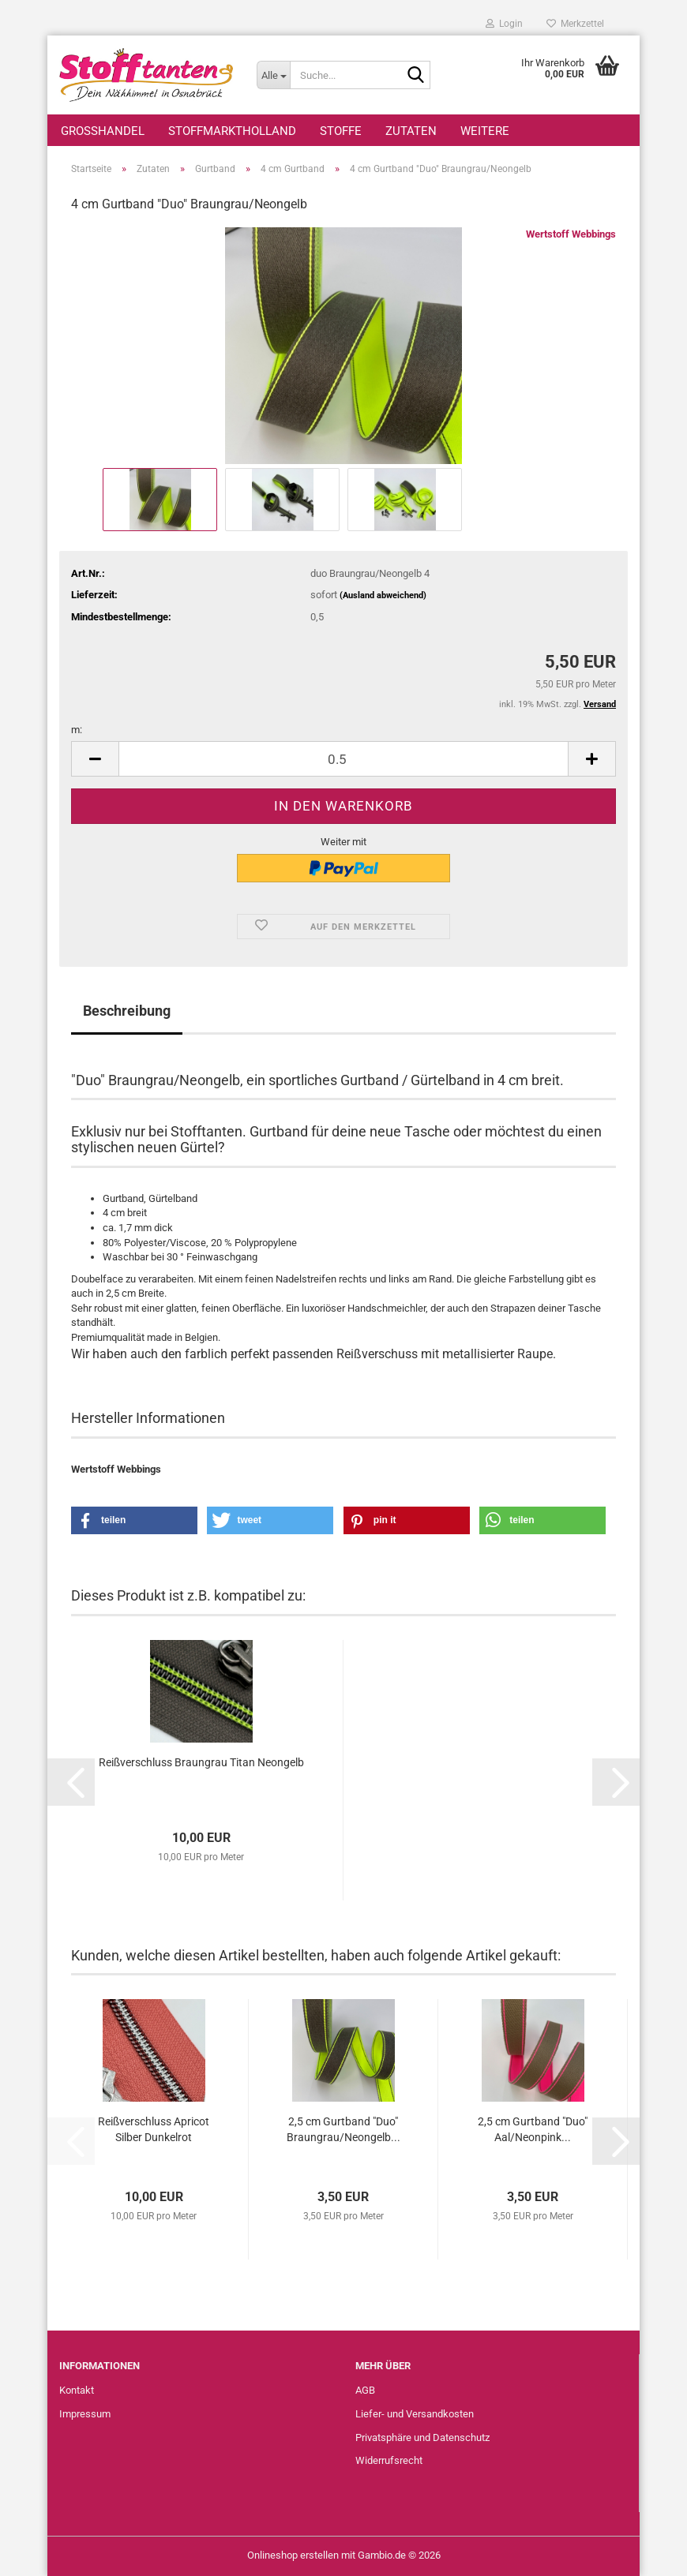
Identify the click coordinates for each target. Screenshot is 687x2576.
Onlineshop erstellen (293, 2555)
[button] (94, 759)
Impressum (85, 2414)
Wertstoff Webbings (571, 234)
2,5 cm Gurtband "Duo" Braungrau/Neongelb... (343, 2129)
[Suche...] (273, 75)
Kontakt (76, 2390)
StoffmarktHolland (232, 131)
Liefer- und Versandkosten (414, 2414)
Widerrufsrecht (388, 2460)
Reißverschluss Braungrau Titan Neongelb (201, 1762)
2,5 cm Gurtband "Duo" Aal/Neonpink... (533, 2129)
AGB (365, 2390)
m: (76, 730)
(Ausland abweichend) (383, 595)
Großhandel (103, 131)
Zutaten (411, 131)
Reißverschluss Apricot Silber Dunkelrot (153, 2129)
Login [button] (504, 23)
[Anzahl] (343, 759)
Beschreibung (127, 1010)
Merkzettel (575, 23)
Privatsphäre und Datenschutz (422, 2437)
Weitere (484, 131)
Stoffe (341, 131)
